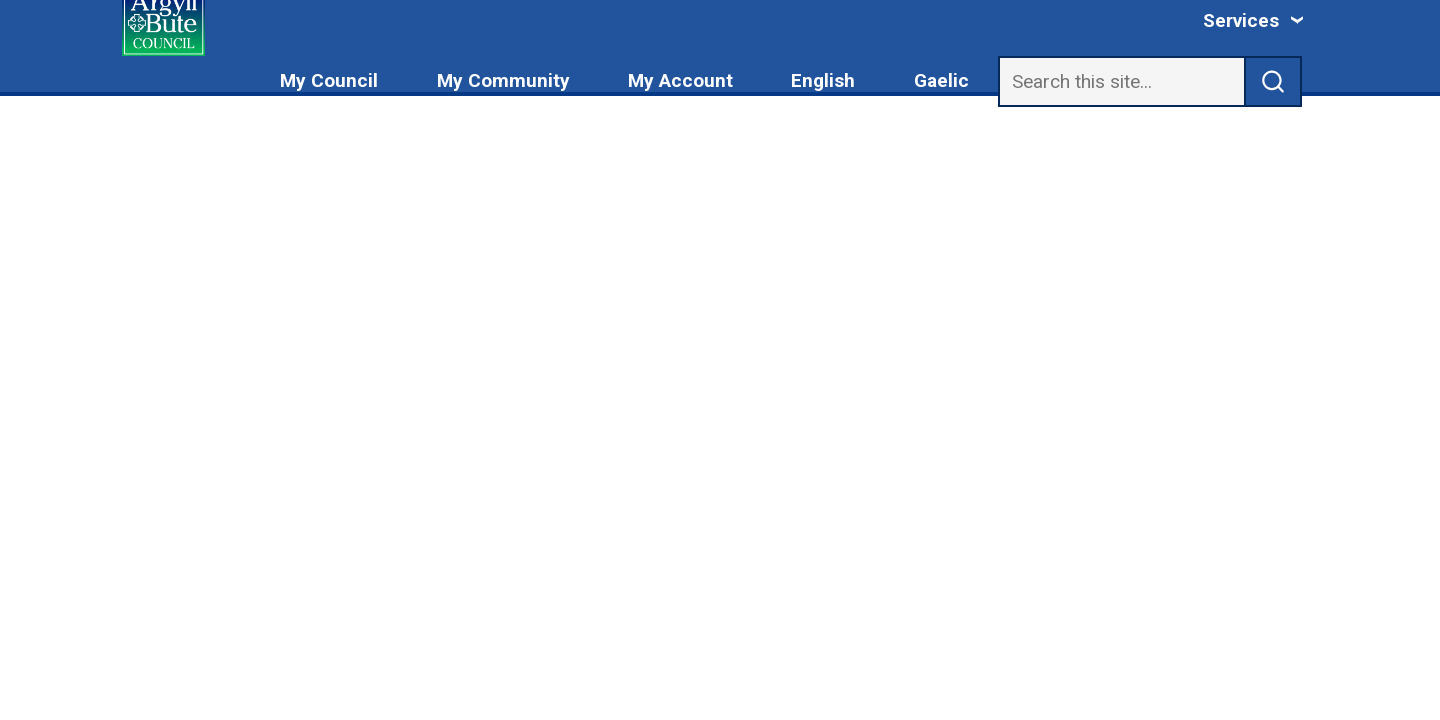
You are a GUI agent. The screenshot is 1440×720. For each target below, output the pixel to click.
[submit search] (1273, 81)
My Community (503, 80)
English (823, 80)
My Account (680, 80)
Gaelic (941, 80)
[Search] (1121, 81)
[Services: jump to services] (1254, 20)
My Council (329, 80)
